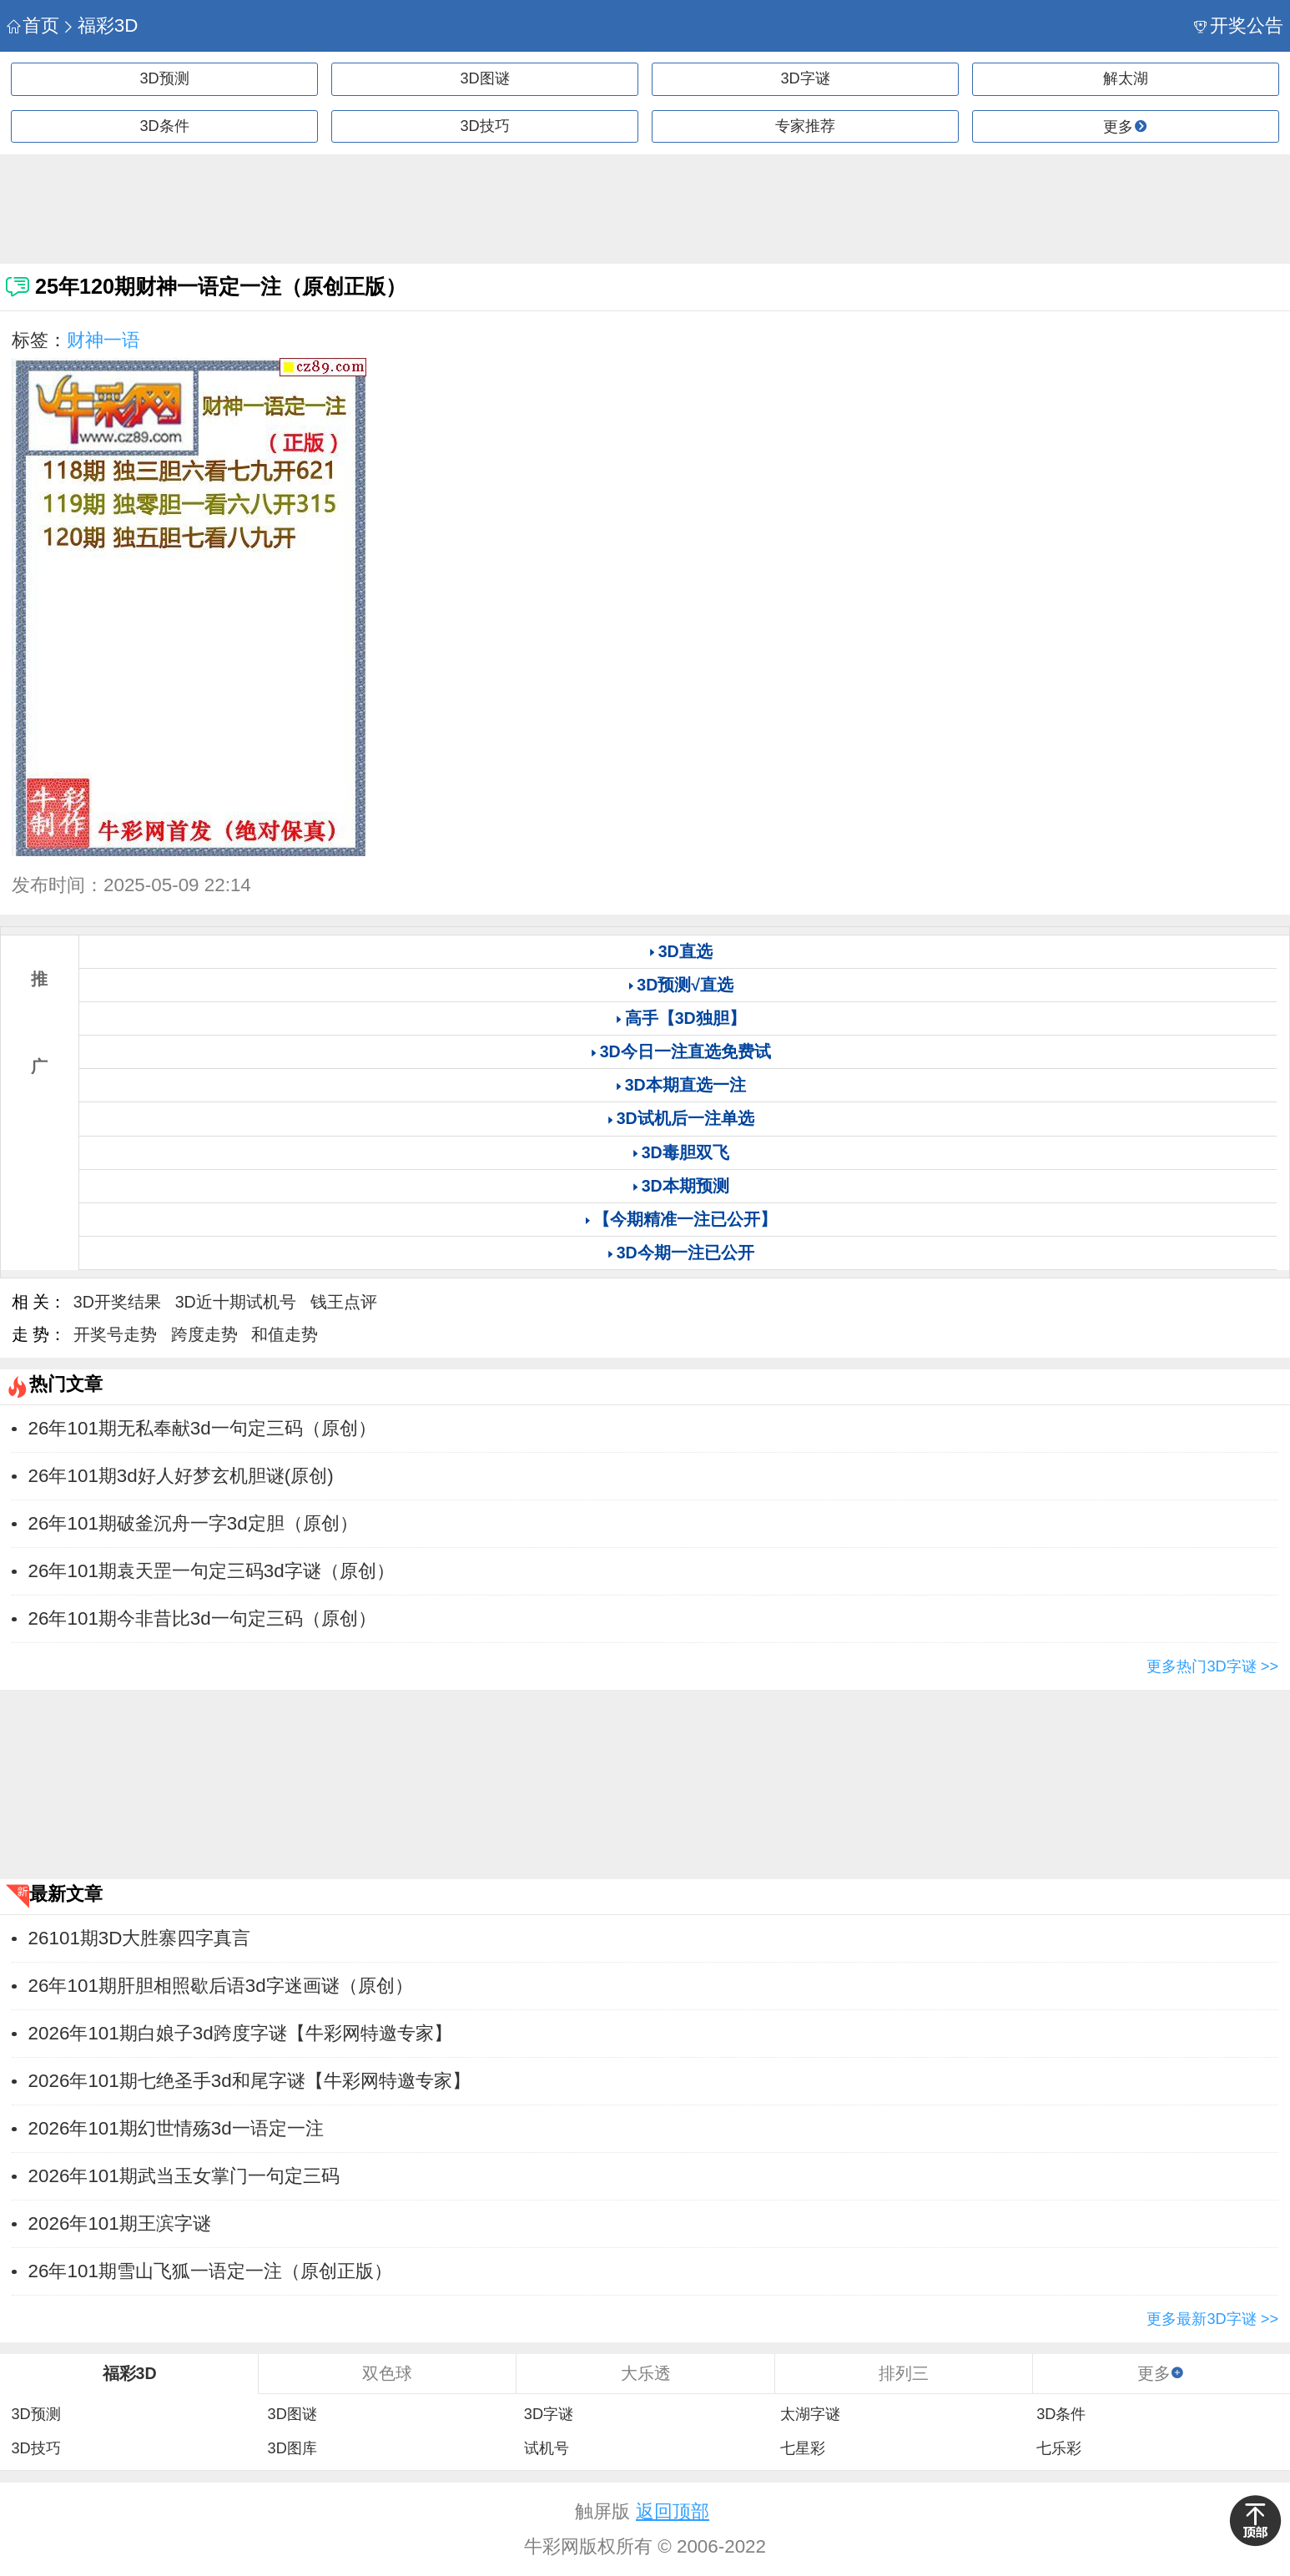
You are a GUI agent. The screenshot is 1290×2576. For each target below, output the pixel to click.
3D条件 (164, 126)
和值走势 (284, 1334)
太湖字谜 (810, 2414)
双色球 (387, 2373)
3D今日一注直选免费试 (685, 1051)
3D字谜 (804, 78)
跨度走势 (204, 1334)
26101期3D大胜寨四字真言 (139, 1938)
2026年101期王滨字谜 (119, 2223)
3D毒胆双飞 (685, 1152)
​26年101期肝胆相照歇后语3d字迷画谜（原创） (220, 1985)
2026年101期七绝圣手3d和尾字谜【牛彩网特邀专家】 (249, 2080)
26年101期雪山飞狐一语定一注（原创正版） (210, 2271)
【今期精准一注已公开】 (685, 1219)
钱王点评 (343, 1302)
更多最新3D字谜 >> (1212, 2319)
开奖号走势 (115, 1334)
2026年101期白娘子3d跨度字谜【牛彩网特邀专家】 (240, 2033)
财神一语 (103, 340)
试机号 (546, 2448)
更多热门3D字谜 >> (1212, 1666)
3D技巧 (484, 126)
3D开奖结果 (117, 1302)
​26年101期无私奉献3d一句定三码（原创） (202, 1428)
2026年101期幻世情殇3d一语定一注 (176, 2128)
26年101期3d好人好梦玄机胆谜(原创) (181, 1475)
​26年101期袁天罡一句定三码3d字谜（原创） (211, 1570)
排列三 (904, 2373)
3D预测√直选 (685, 984)
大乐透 (646, 2373)
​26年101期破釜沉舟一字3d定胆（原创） (193, 1523)
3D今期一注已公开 (685, 1252)
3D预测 (164, 78)
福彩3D (100, 25)
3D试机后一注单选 (685, 1118)
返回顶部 (672, 2511)
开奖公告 (1238, 25)
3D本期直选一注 (685, 1085)
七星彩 (802, 2448)
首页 (33, 25)
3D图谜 (484, 78)
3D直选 (685, 951)
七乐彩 (1058, 2448)
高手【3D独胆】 (685, 1018)
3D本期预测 (685, 1186)
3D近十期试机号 (235, 1302)
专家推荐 (805, 126)
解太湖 (1125, 78)
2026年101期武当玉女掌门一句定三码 (184, 2175)
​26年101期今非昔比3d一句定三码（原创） (202, 1618)
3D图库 (292, 2448)
